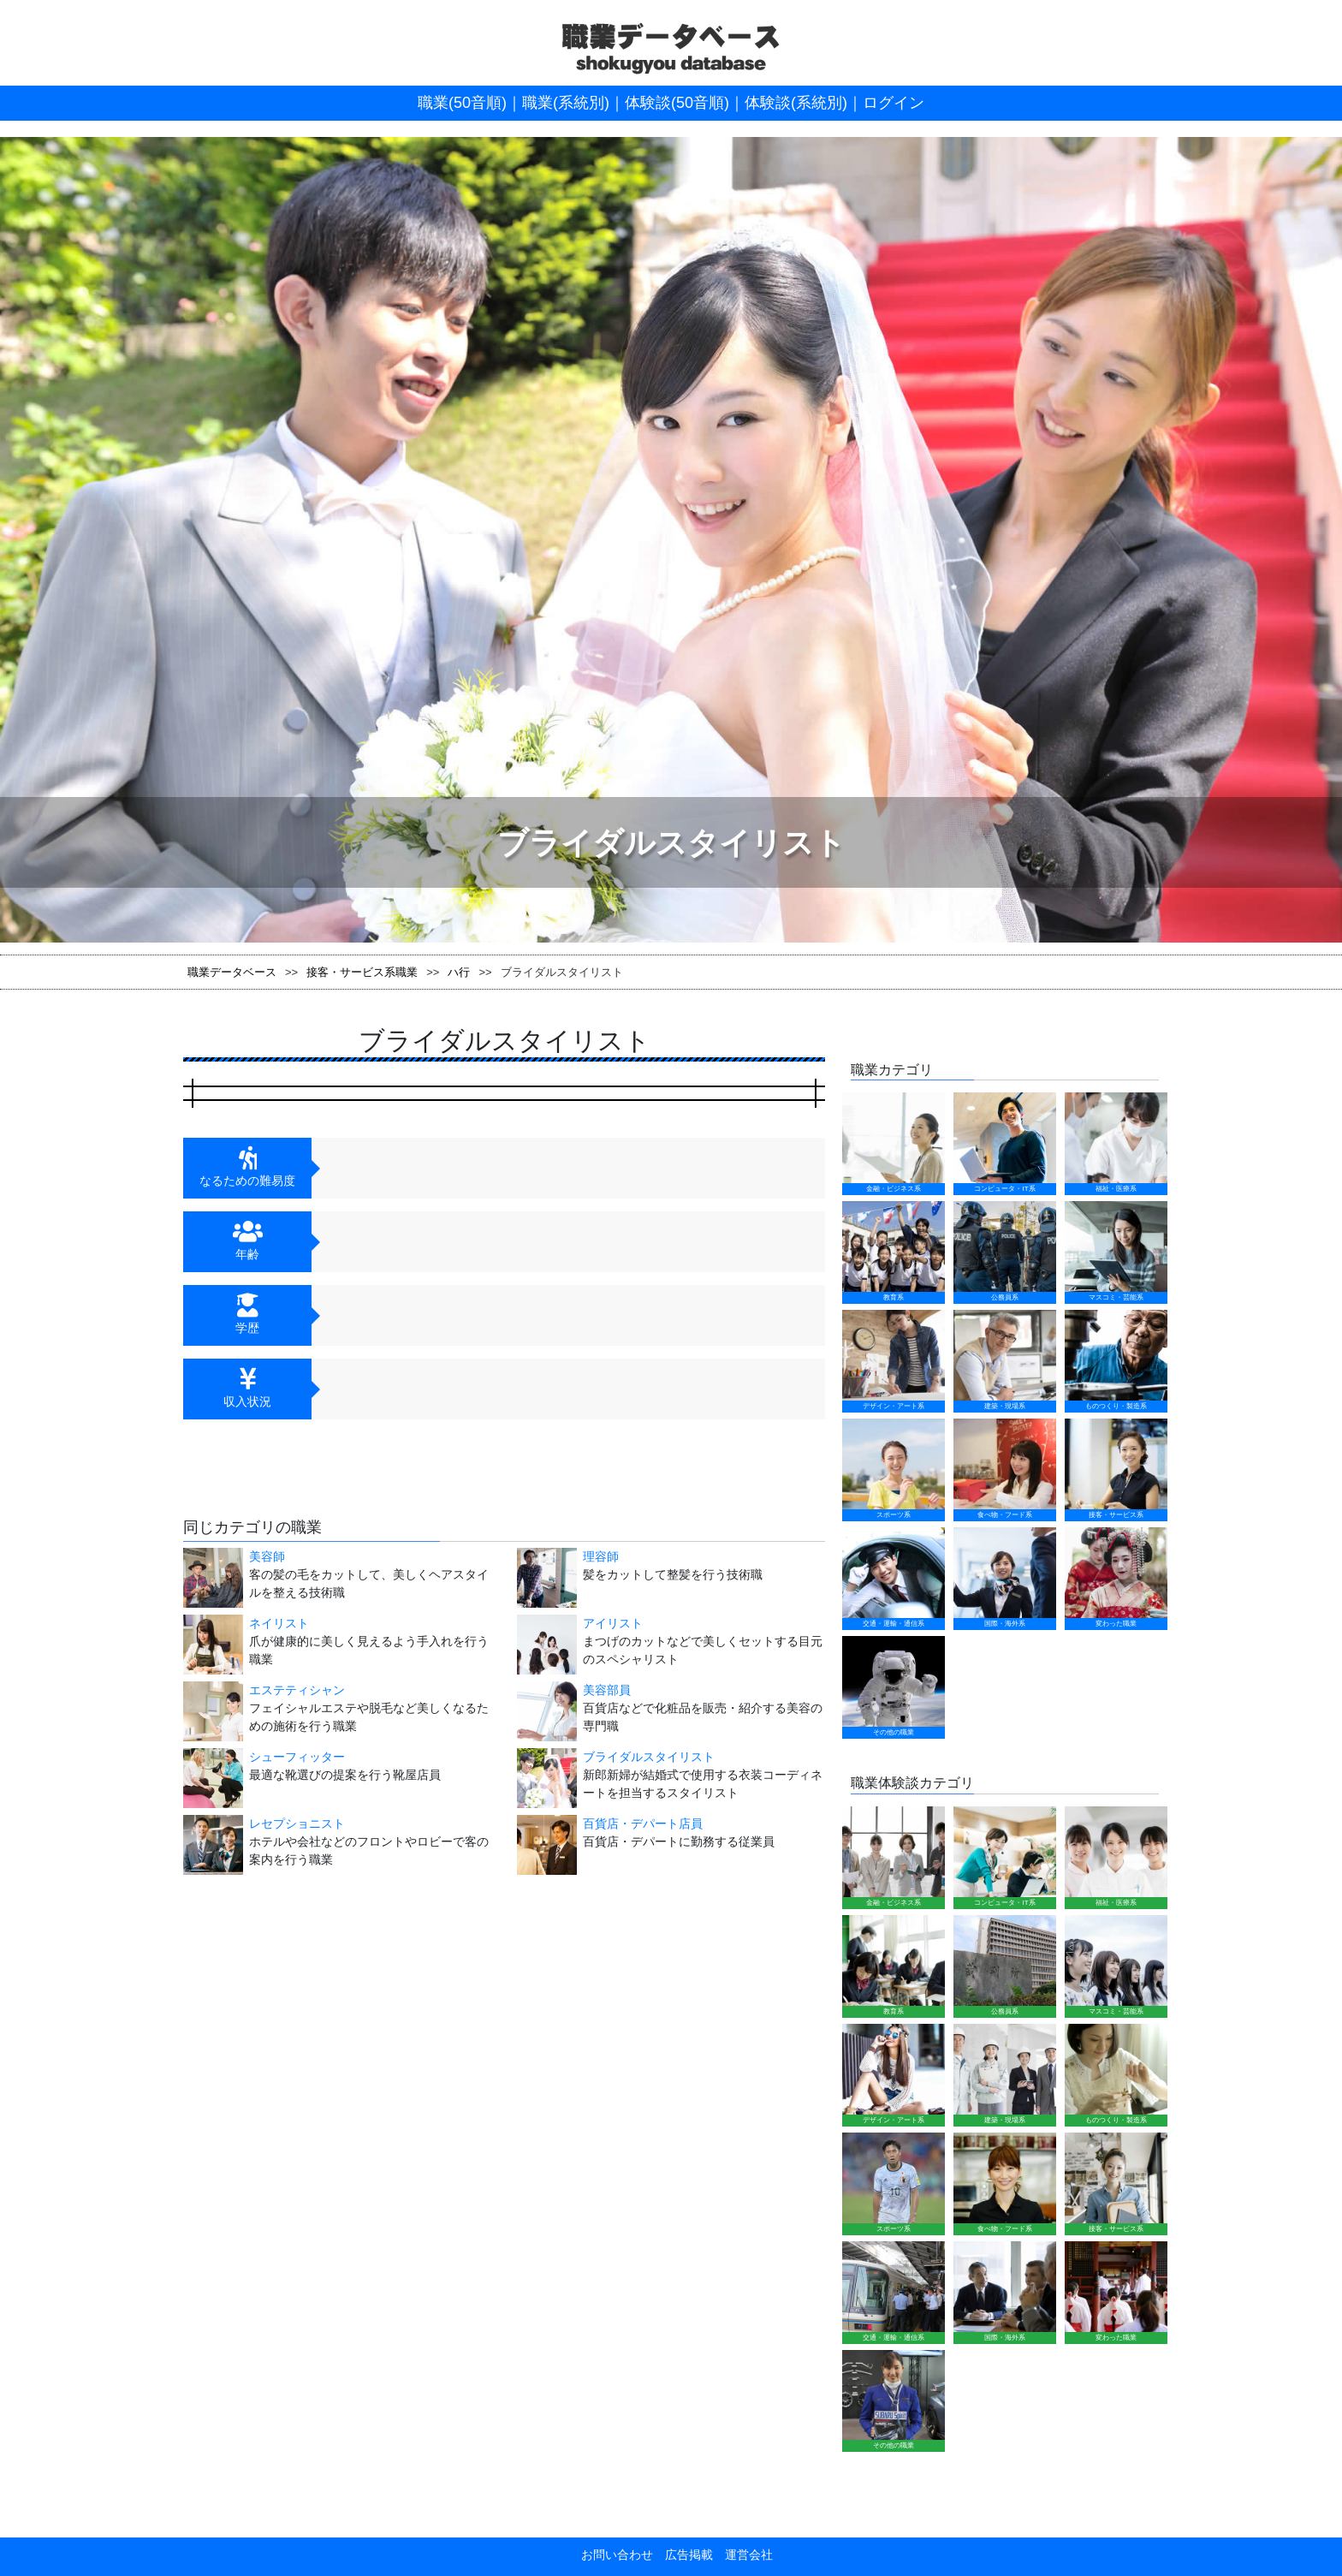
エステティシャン (297, 1690)
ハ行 (459, 972)
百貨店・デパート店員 (643, 1823)
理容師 (601, 1556)
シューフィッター (297, 1757)
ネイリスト (279, 1623)
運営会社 (743, 2554)
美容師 (267, 1556)
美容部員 (607, 1690)
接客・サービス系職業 (362, 972)
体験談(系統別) (796, 102)
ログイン (893, 102)
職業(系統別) (565, 102)
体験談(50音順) (677, 102)
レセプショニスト (297, 1823)
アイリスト (613, 1623)
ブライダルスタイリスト (649, 1757)
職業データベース (231, 972)
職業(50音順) (462, 102)
